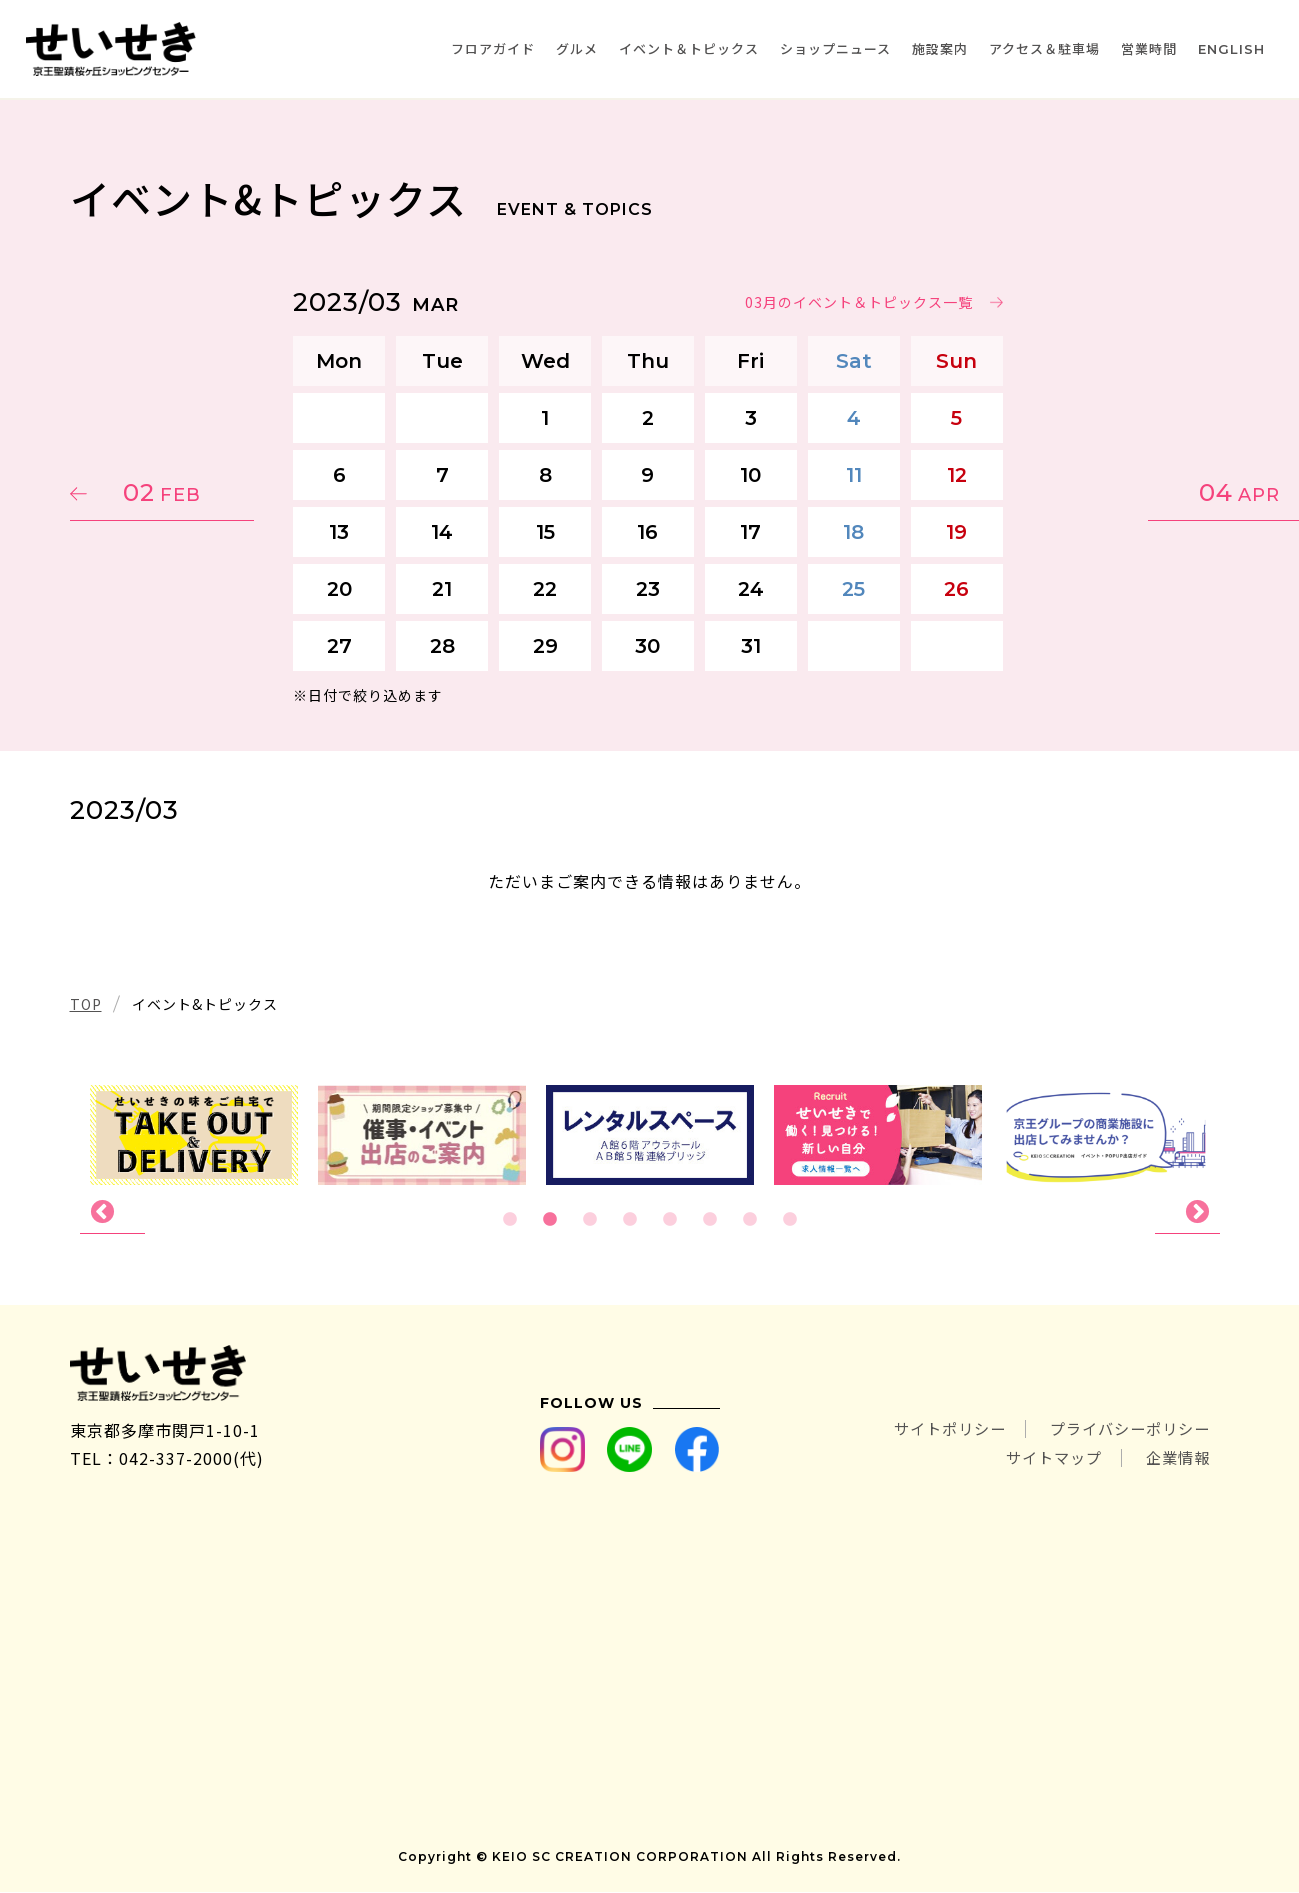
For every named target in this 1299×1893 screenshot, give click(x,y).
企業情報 (1176, 1459)
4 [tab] (630, 1220)
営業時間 (1149, 48)
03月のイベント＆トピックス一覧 (861, 302)
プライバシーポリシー (1125, 1431)
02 (165, 492)
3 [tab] (590, 1220)
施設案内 (940, 48)
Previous (112, 1213)
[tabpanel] (650, 1135)
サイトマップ (1046, 1459)
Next (1187, 1213)
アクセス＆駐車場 (1044, 48)
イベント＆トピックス (689, 48)
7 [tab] (750, 1220)
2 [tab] (550, 1220)
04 (1134, 492)
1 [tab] (510, 1220)
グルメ (577, 48)
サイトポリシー (935, 1431)
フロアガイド (493, 48)
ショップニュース (835, 48)
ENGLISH (1231, 49)
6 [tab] (710, 1220)
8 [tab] (790, 1220)
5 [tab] (670, 1220)
